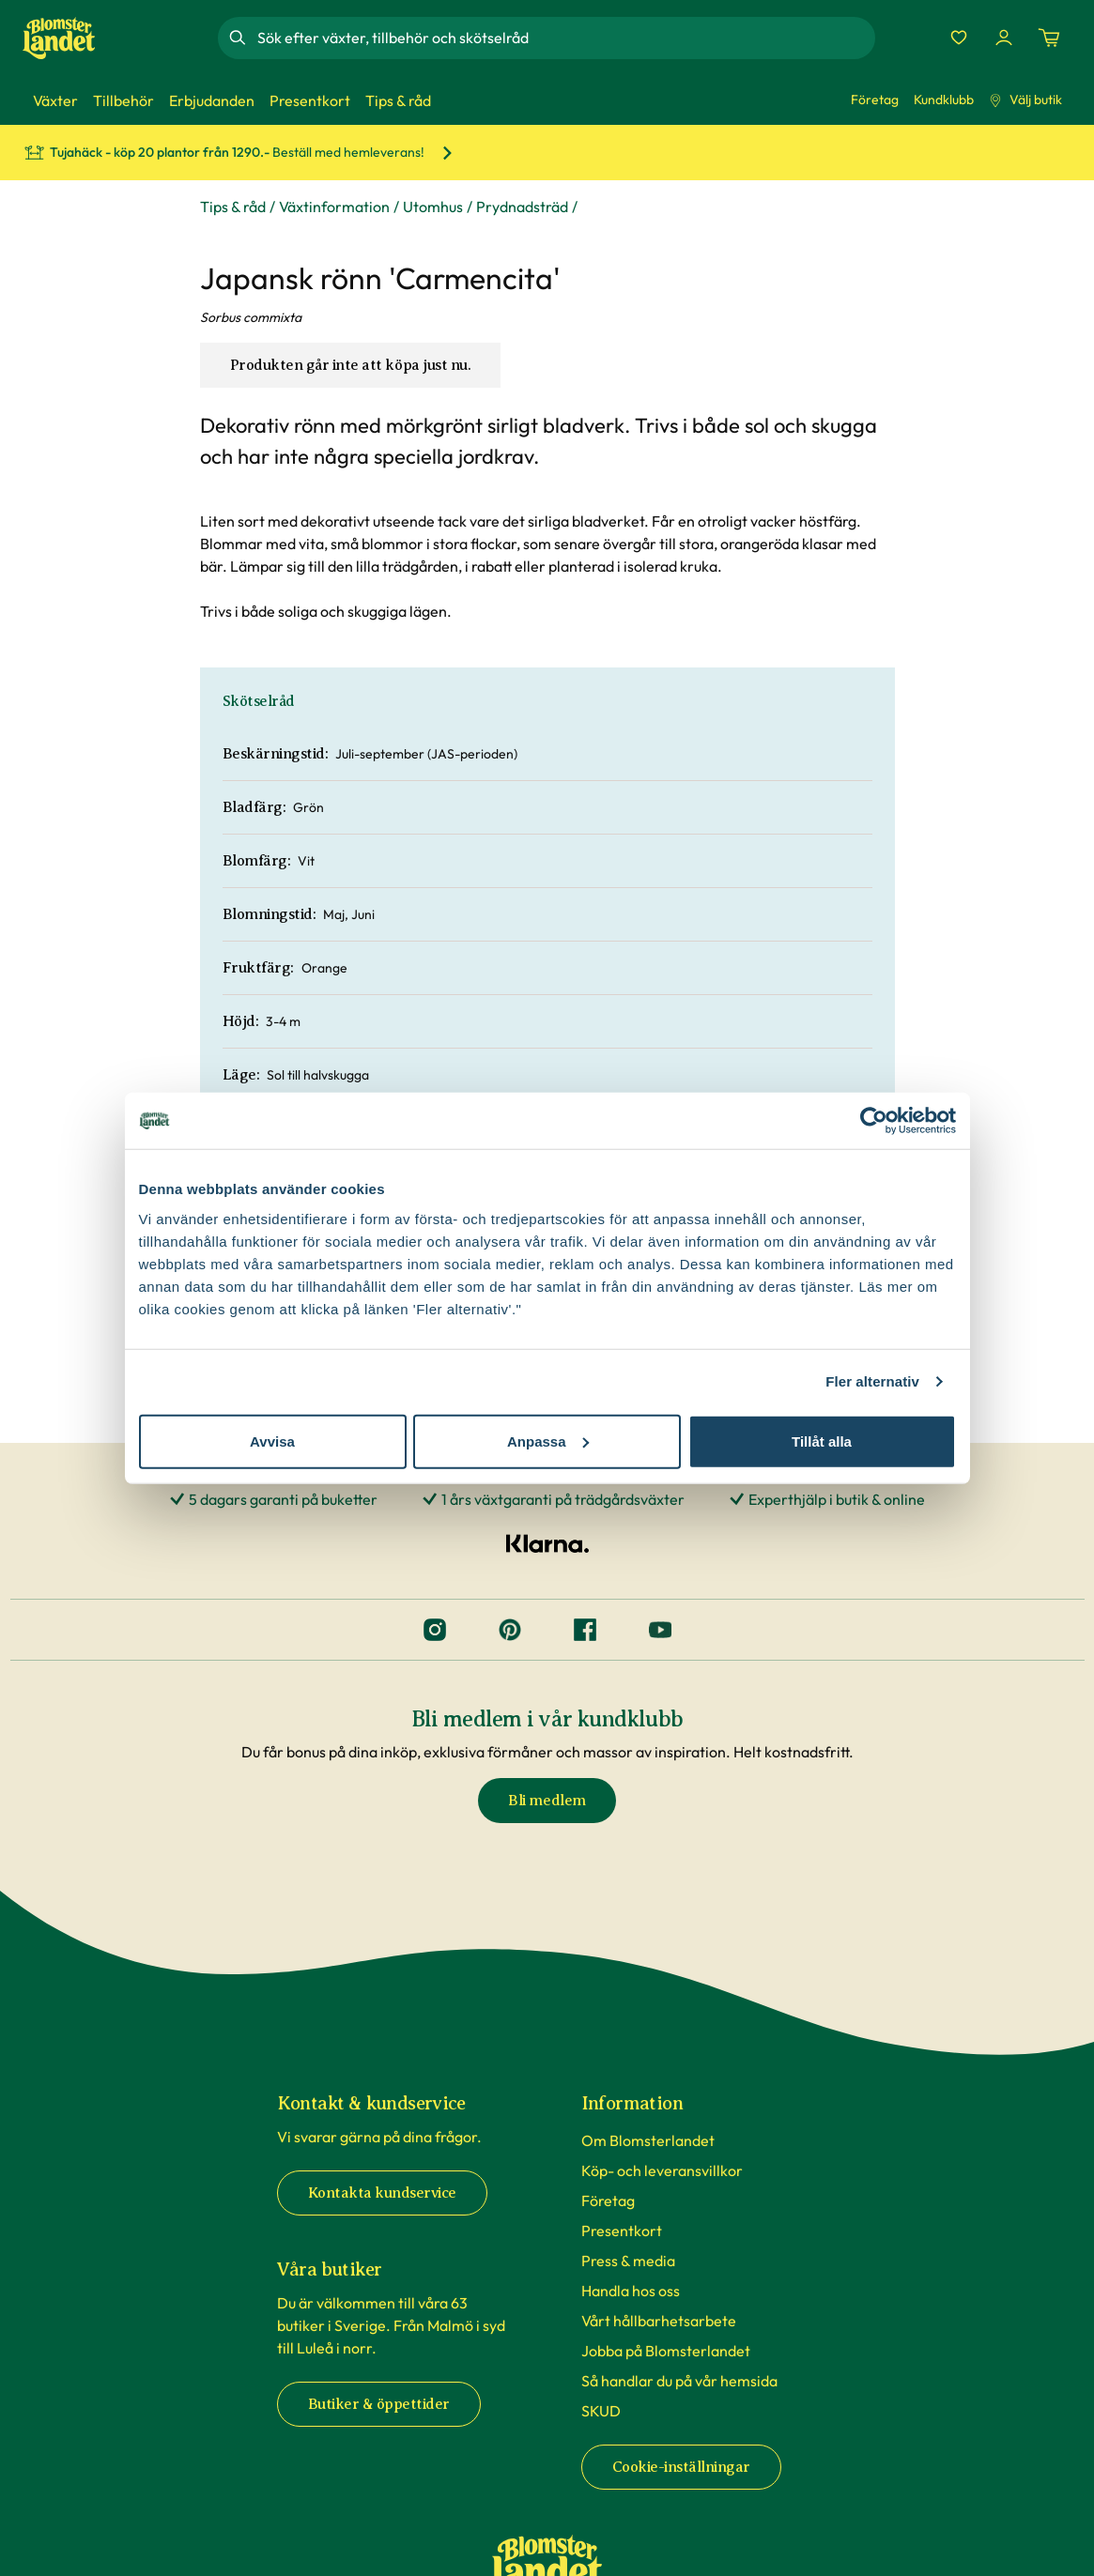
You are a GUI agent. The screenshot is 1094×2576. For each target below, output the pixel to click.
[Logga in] (1003, 37)
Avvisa (272, 1441)
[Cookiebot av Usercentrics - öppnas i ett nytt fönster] (874, 1121)
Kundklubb (944, 99)
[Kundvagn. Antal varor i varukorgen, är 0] (1048, 37)
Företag (875, 99)
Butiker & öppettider (379, 2404)
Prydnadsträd (522, 206)
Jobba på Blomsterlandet (665, 2350)
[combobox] (564, 37)
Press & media (628, 2260)
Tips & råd (233, 206)
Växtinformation (334, 206)
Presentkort (621, 2230)
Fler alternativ (872, 1381)
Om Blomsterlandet (648, 2140)
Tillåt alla (822, 1441)
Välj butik (1025, 99)
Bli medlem (546, 1800)
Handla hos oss (630, 2290)
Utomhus (433, 206)
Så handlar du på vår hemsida (679, 2380)
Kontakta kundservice (382, 2193)
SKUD (601, 2410)
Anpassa (548, 1441)
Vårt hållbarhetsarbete (658, 2320)
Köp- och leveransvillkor (662, 2170)
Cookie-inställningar (681, 2467)
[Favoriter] (958, 37)
